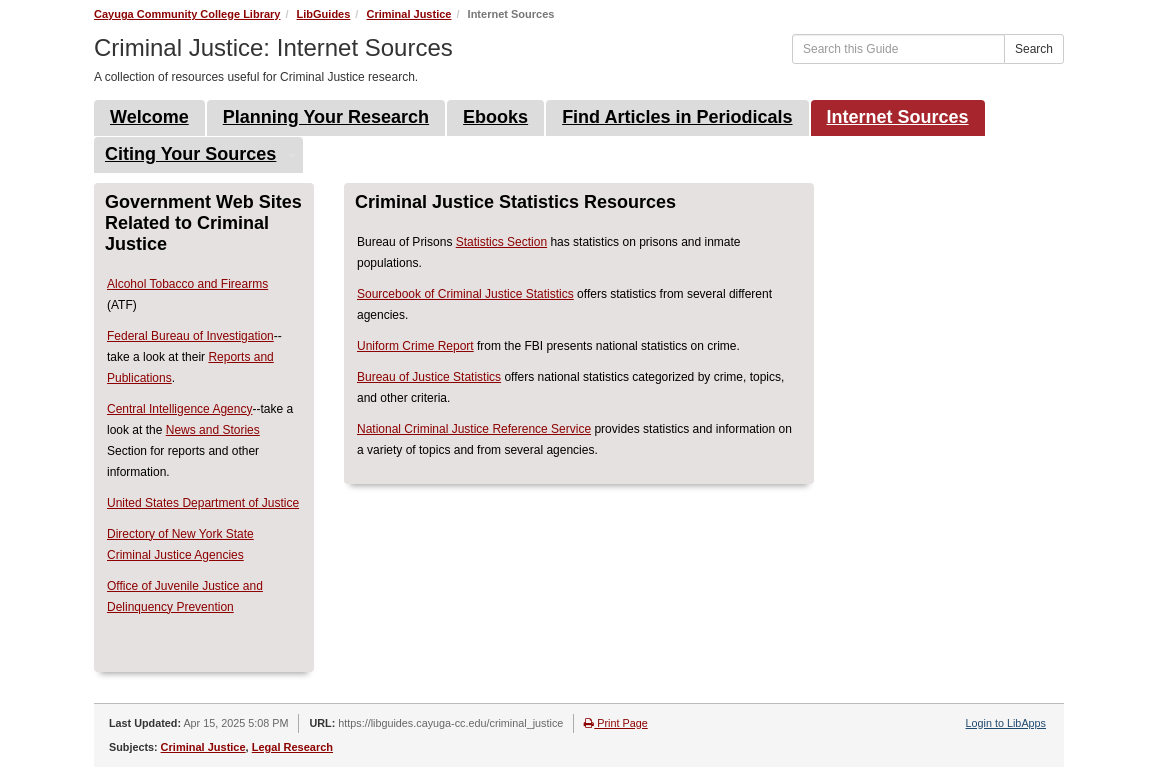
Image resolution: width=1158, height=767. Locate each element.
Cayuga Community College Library (187, 14)
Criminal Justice (408, 14)
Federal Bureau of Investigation (190, 336)
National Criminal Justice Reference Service (474, 429)
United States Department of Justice (203, 503)
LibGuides (324, 14)
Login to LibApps (1006, 723)
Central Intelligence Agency (179, 409)
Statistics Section (501, 242)
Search (1034, 49)
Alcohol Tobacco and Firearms (187, 284)
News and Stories (213, 430)
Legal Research (292, 747)
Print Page (615, 723)
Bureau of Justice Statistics (429, 377)
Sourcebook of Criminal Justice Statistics (465, 294)
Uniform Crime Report (415, 346)
